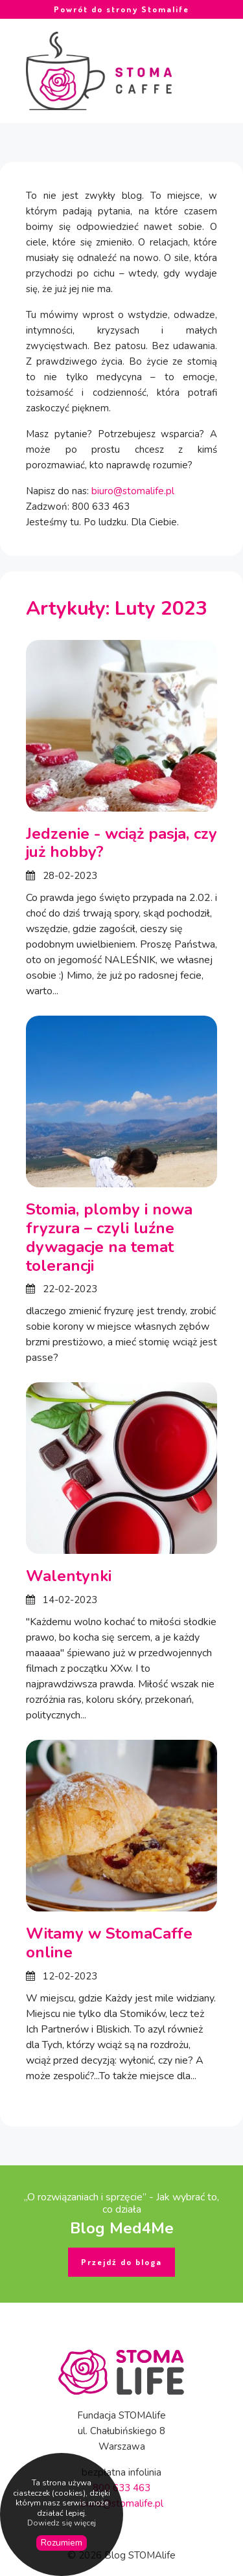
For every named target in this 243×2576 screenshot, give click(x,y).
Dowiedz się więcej (61, 2523)
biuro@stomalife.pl (132, 490)
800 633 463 (121, 2487)
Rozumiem (61, 2542)
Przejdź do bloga (121, 2262)
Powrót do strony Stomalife (121, 9)
